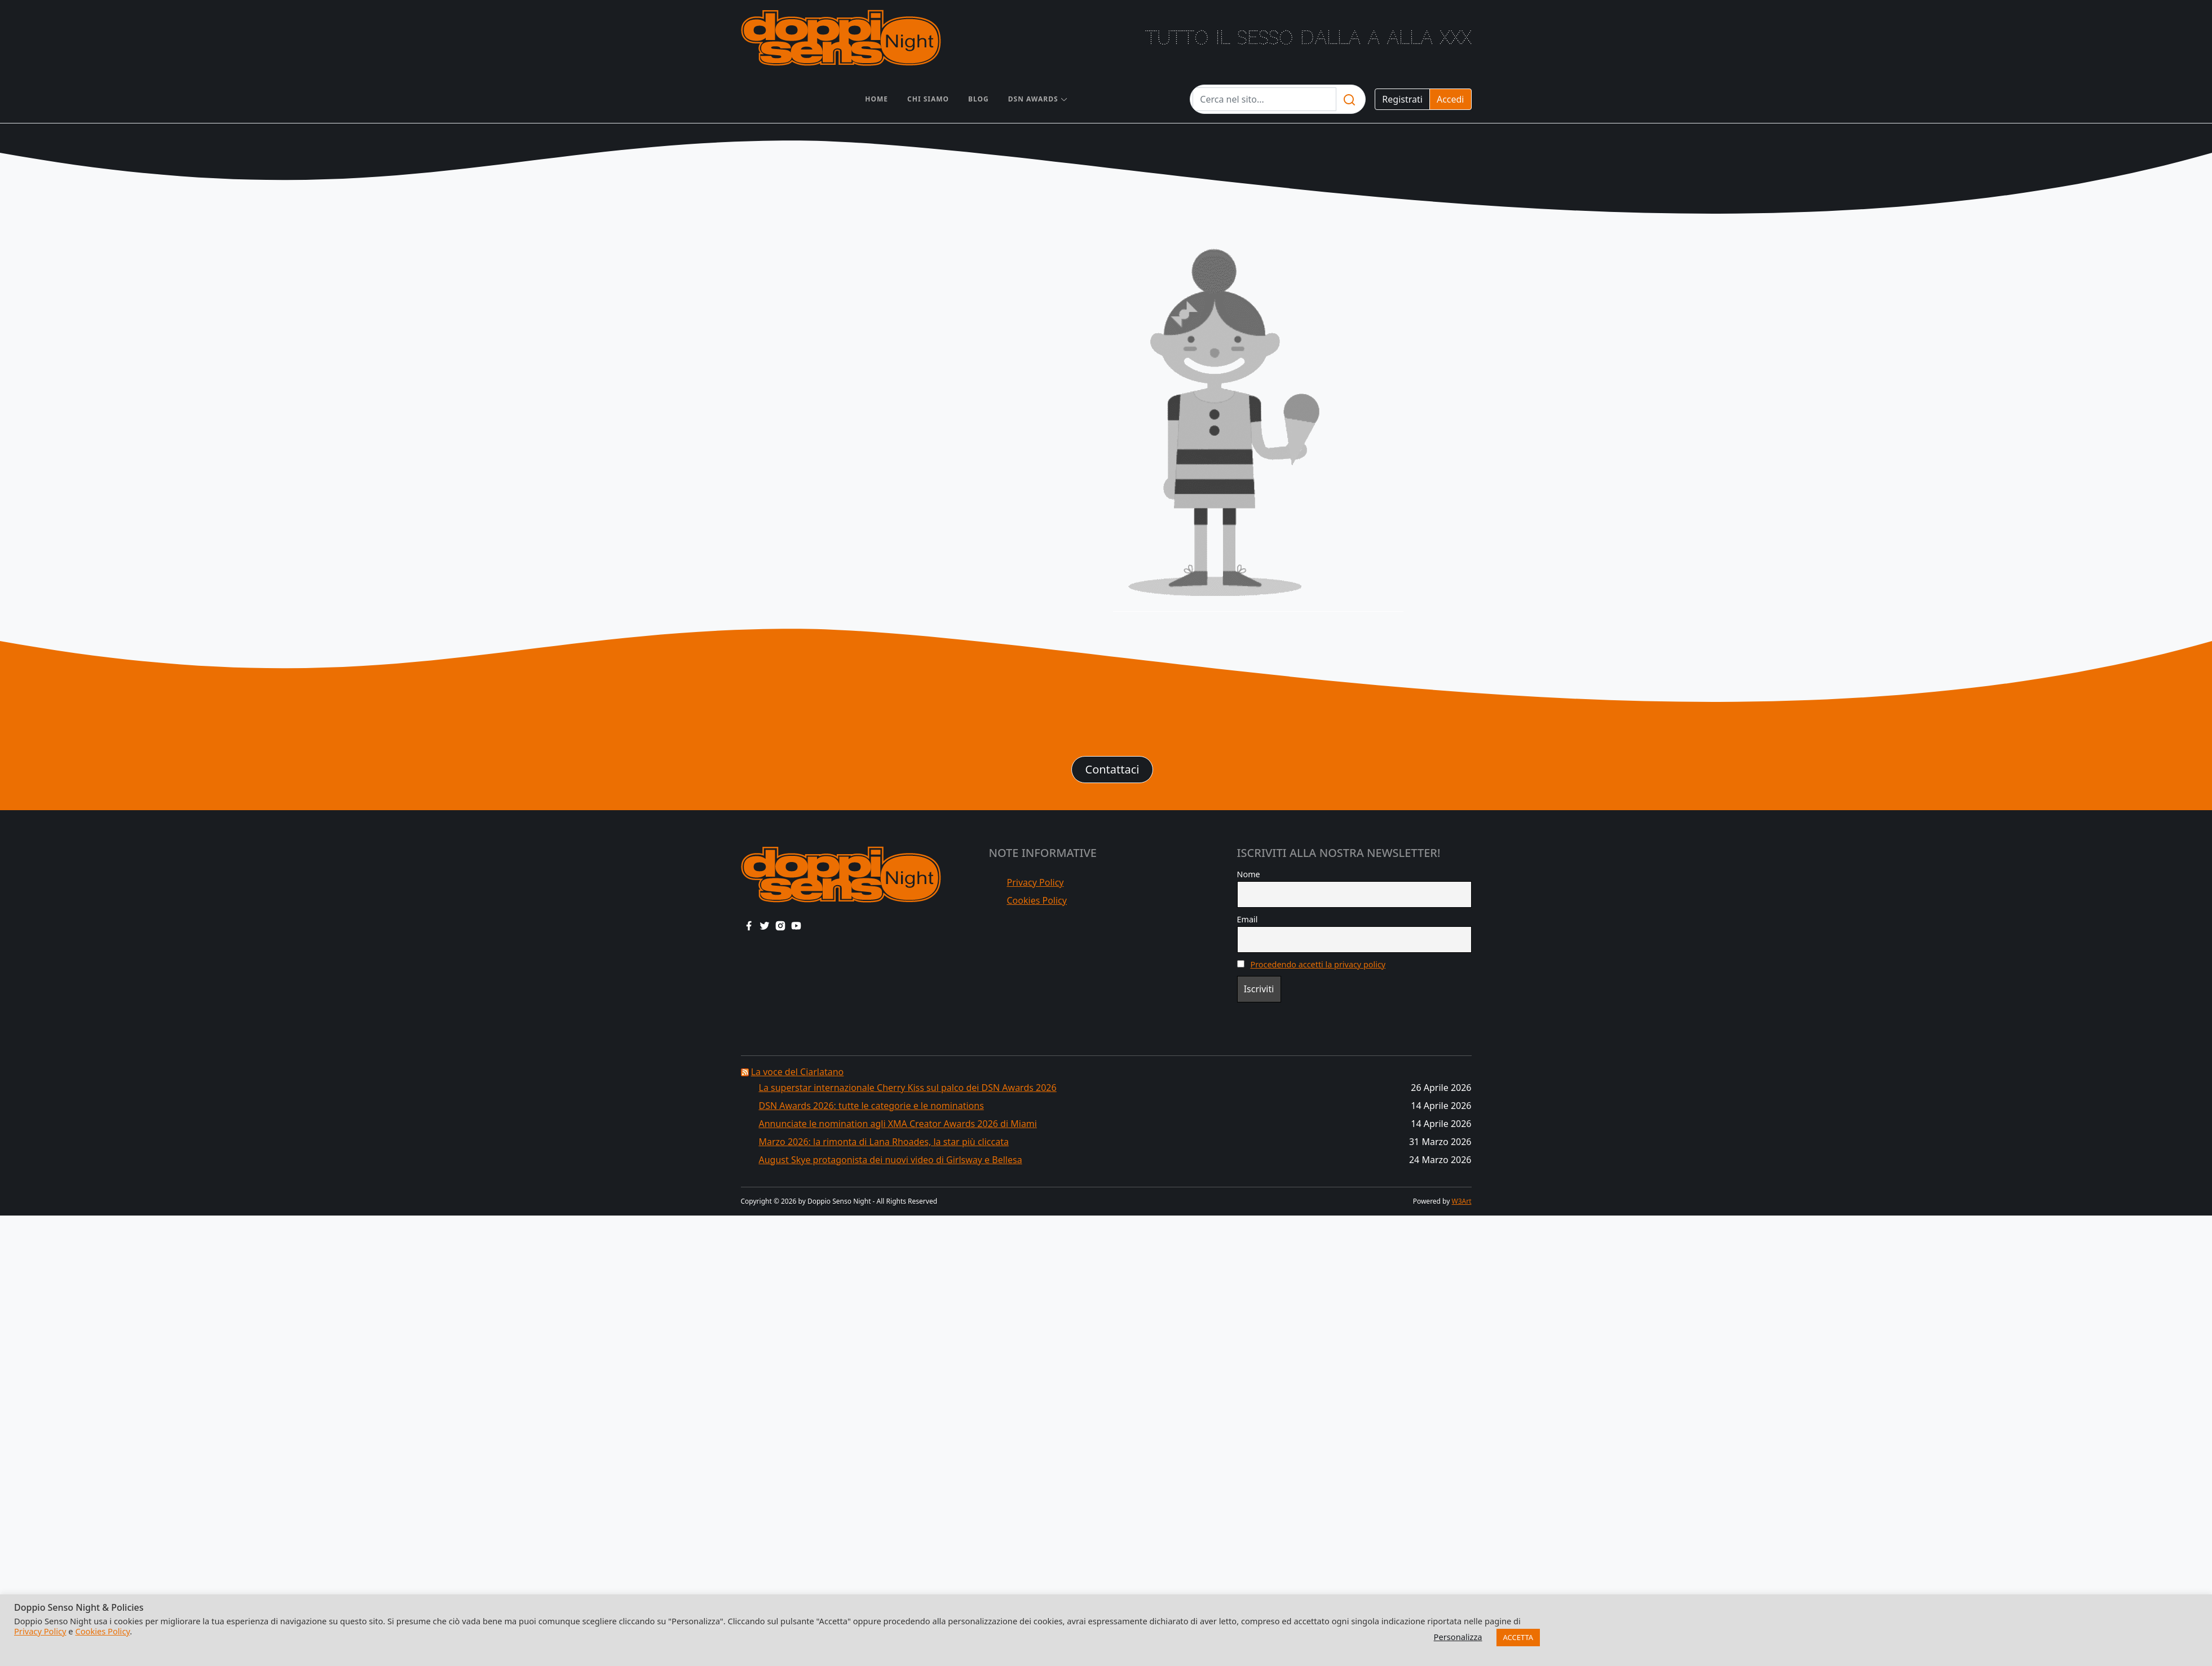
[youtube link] (796, 925)
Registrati (1402, 99)
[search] (1349, 99)
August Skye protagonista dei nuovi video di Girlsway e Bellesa (890, 1160)
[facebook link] (749, 925)
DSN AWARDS (1033, 99)
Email (1247, 919)
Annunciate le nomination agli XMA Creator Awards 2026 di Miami (898, 1123)
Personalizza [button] (1458, 1636)
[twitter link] (764, 925)
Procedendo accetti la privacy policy (1317, 964)
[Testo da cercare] (1264, 99)
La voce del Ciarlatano (797, 1072)
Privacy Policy (1035, 882)
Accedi (1450, 99)
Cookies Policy (1037, 900)
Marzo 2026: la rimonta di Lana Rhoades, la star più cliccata (884, 1141)
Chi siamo (928, 99)
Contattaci (1112, 769)
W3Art (1462, 1201)
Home (876, 99)
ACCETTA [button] (1518, 1637)
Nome (1248, 874)
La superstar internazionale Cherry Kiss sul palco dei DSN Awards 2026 (908, 1087)
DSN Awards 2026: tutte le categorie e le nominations (871, 1105)
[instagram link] (780, 925)
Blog (978, 99)
